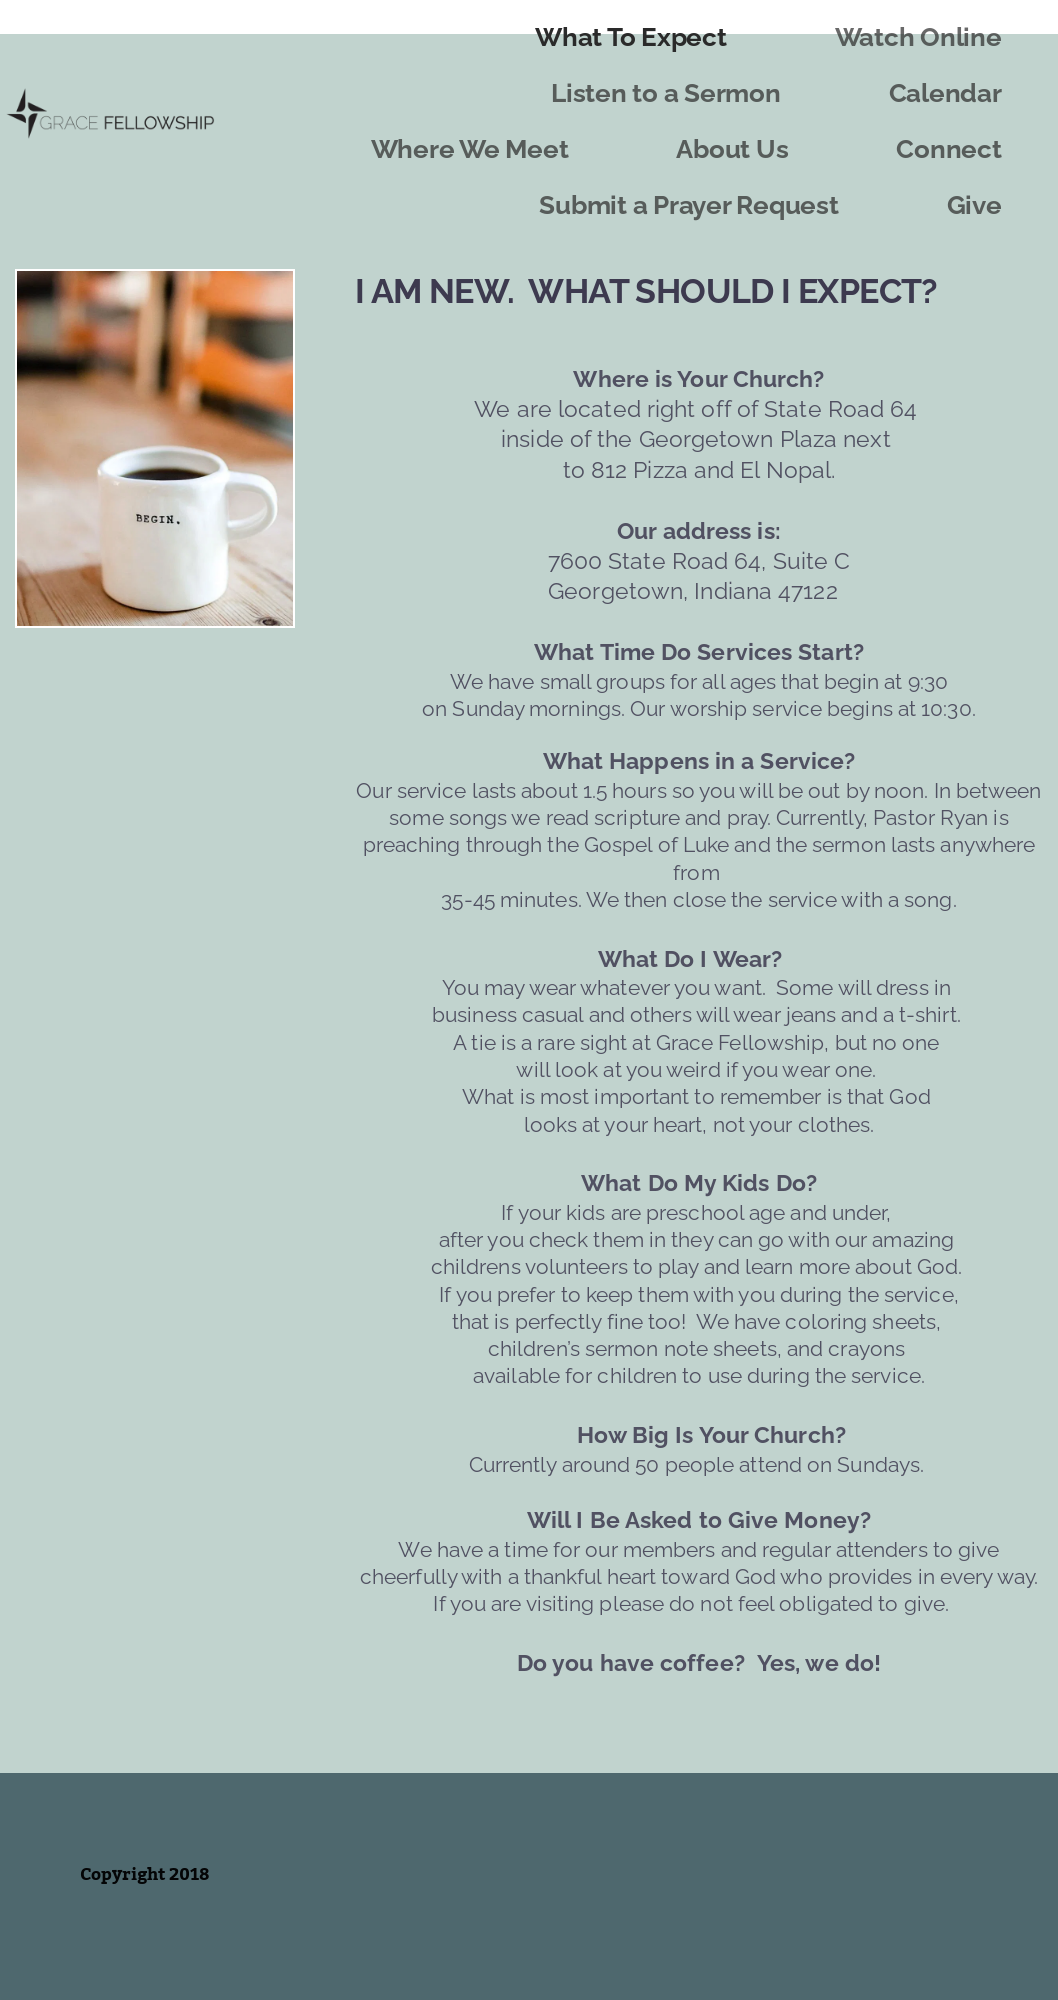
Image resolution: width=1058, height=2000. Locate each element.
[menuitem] (630, 38)
